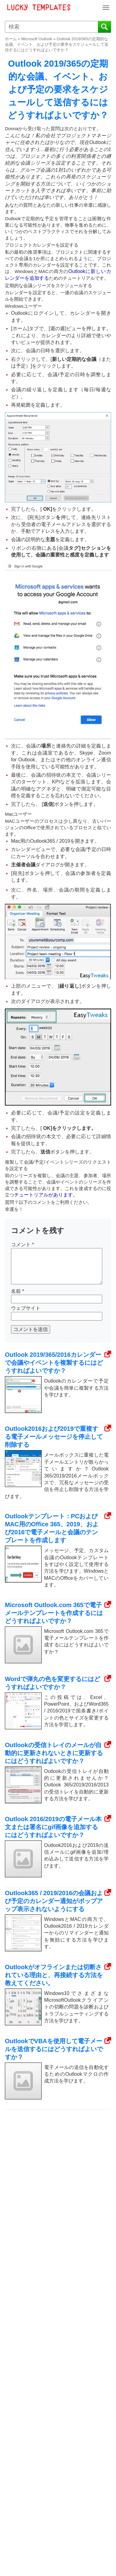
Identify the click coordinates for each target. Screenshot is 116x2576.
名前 (17, 1291)
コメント (22, 1244)
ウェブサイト (25, 1308)
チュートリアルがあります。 (46, 1194)
